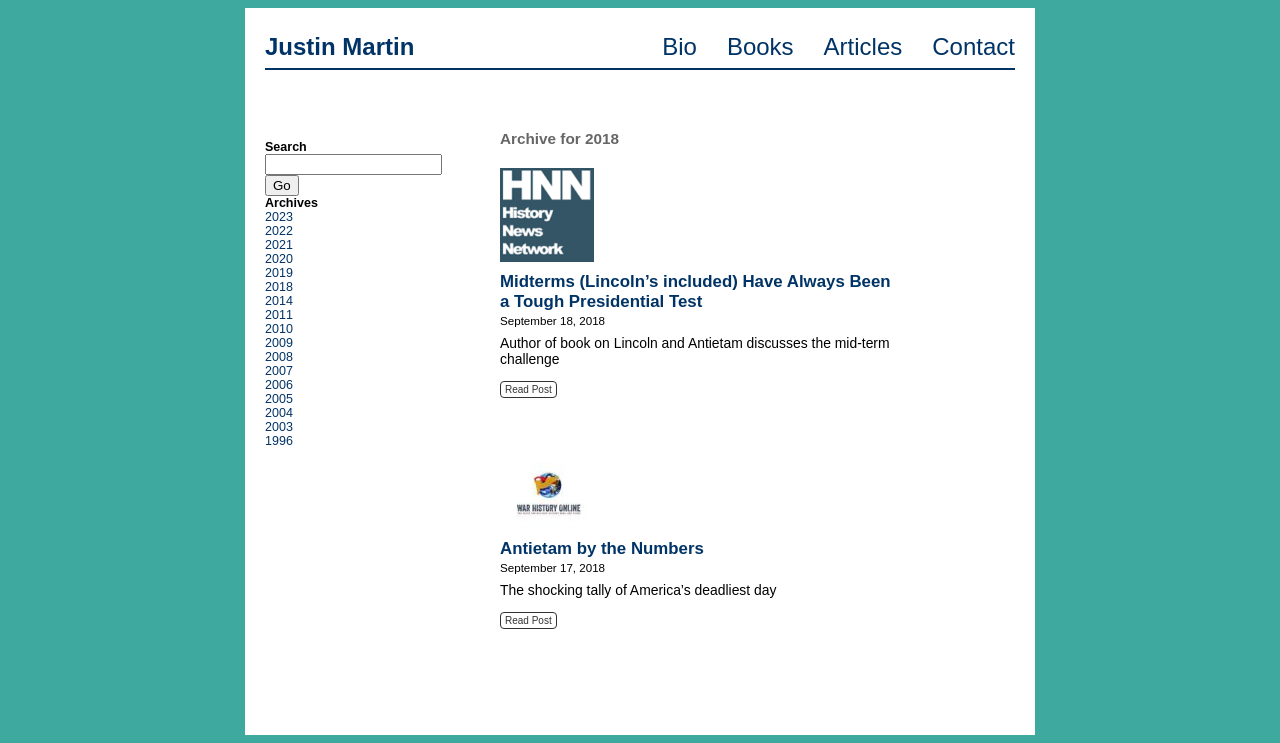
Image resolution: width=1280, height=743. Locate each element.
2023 (279, 217)
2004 (279, 413)
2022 (279, 231)
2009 (279, 343)
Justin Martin (339, 46)
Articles (863, 46)
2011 (279, 315)
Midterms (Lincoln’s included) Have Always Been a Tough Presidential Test (695, 291)
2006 (279, 385)
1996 (279, 441)
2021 (279, 245)
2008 (279, 357)
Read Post (528, 389)
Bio (679, 46)
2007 (279, 371)
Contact (973, 46)
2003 (279, 427)
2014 (279, 301)
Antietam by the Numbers (602, 548)
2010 (279, 329)
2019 (279, 273)
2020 (279, 259)
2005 (279, 399)
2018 (279, 287)
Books (760, 46)
